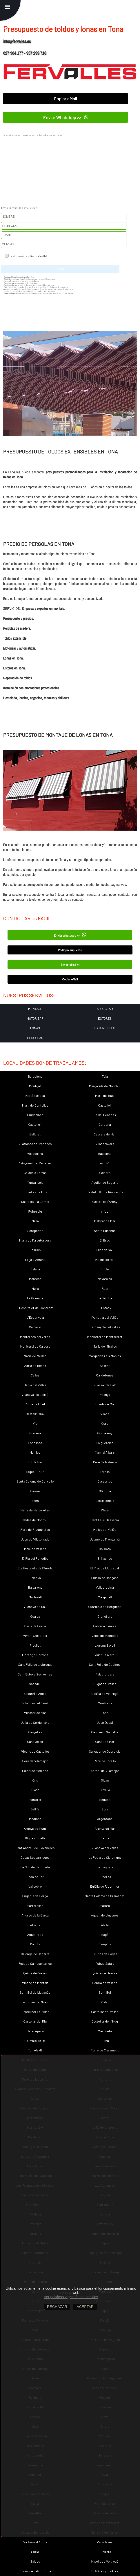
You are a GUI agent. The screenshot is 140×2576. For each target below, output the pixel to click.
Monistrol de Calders (35, 1346)
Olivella (105, 1790)
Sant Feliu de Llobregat (35, 1664)
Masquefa (105, 2031)
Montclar (35, 1800)
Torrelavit (35, 2050)
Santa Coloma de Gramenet (105, 1896)
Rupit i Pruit (35, 1472)
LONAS (35, 1028)
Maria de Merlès (35, 1356)
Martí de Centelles (35, 1105)
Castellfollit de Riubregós (105, 1192)
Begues (104, 1800)
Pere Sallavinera (105, 1462)
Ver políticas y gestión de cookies (71, 2297)
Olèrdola (105, 1491)
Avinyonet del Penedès (35, 1163)
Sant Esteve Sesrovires (35, 1674)
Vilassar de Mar (35, 1713)
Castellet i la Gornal (35, 1202)
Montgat (35, 1086)
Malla (35, 1221)
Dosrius (35, 1250)
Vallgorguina (105, 1587)
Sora (104, 1809)
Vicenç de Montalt (35, 1983)
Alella (105, 1925)
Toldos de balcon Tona (35, 2571)
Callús (35, 1375)
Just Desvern (104, 1655)
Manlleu (35, 1452)
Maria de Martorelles (35, 1510)
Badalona (104, 1153)
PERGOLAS (35, 1038)
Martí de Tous (104, 1095)
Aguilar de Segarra (104, 1182)
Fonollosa (35, 1443)
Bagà (104, 1935)
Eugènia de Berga (35, 1896)
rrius (104, 1211)
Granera (35, 1433)
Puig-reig (35, 1211)
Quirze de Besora (104, 1973)
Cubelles (105, 1877)
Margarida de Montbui (105, 1086)
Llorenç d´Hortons (35, 1655)
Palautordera (104, 1674)
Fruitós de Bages (104, 1954)
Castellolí (104, 1105)
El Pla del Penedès (35, 1558)
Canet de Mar (104, 1742)
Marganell (105, 1597)
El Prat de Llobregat (104, 1568)
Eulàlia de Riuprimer (104, 1886)
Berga (105, 1838)
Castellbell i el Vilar (35, 2012)
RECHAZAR (57, 2307)
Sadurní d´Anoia (35, 1693)
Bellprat (35, 1134)
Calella (35, 1269)
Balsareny (35, 1587)
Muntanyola (35, 1182)
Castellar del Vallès (104, 2012)
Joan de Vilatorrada (35, 1539)
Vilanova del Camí (35, 1703)
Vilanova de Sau (35, 1607)
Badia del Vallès (35, 1385)
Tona (104, 1713)
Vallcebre (35, 1886)
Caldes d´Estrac (35, 1173)
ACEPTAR (85, 2307)
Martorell (35, 1597)
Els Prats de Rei (35, 2041)
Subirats (105, 2552)
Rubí (105, 1288)
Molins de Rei (104, 1260)
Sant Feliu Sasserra (105, 1520)
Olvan (105, 1780)
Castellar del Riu (35, 2021)
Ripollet (35, 1645)
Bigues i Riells (35, 1838)
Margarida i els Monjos (105, 1356)
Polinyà (105, 1394)
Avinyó (105, 1163)
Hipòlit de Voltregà (104, 2561)
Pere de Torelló (105, 1761)
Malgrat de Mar (104, 1221)
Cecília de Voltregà (104, 1693)
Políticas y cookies (104, 2571)
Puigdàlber (35, 1115)
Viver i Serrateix (35, 1635)
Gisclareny (104, 1433)
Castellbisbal (35, 1414)
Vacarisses (105, 2542)
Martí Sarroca (35, 1095)
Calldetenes (104, 1375)
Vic (35, 1423)
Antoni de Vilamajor (105, 1771)
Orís (35, 1780)
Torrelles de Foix (35, 1192)
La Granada (35, 1298)
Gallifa (35, 1809)
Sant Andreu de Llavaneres (35, 1848)
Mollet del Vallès (104, 1529)
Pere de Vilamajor (35, 1761)
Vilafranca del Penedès (35, 1144)
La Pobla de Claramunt (105, 1857)
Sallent (105, 1366)
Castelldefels (104, 1501)
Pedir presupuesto (70, 950)
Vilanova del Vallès (105, 1848)
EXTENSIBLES (104, 1028)
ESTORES (105, 1018)
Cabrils (35, 1944)
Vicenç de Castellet (35, 1751)
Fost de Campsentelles (35, 1963)
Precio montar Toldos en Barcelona (38, 134)
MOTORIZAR (35, 1018)
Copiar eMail (65, 98)
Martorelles (35, 1906)
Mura (35, 1288)
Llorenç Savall (105, 1645)
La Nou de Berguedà (35, 1867)
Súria (35, 2552)
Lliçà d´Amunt (35, 1260)
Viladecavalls (104, 1144)
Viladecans (35, 1153)
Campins (105, 1944)
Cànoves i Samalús (104, 1732)
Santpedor (35, 1231)
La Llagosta (105, 1867)
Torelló (105, 1472)
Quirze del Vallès (35, 1973)
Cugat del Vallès (104, 1684)
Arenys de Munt (35, 1828)
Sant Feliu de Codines (105, 1664)
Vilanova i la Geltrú (35, 1394)
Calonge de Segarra (35, 1954)
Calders (104, 1173)
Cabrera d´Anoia (104, 1626)
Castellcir (35, 1124)
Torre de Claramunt (105, 2050)
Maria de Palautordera (35, 1240)
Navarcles (105, 1279)
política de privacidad (37, 256)
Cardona (105, 1124)
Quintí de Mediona (35, 1771)
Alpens (35, 1925)
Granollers (104, 1616)
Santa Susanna (105, 1231)
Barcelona (35, 1076)
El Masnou (104, 1558)
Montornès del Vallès (35, 1337)
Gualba (35, 1616)
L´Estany (105, 1308)
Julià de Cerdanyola (35, 1722)
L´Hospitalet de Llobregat (35, 1308)
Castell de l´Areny (104, 1202)
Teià (105, 1076)
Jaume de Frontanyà (105, 1539)
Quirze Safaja (104, 1963)
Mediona (35, 1819)
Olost (35, 1790)
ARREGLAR (105, 1009)
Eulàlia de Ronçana (104, 1578)
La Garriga (104, 1298)
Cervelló (35, 1327)
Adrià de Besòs (35, 1366)
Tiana (105, 2041)
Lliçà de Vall (104, 1250)
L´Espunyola (35, 1317)
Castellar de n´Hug (105, 2021)
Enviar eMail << (70, 964)
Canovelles (35, 1742)
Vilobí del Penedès (104, 1635)
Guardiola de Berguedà (104, 1607)
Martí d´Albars (105, 1452)
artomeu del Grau (35, 2002)
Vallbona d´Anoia (35, 2542)
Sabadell (35, 1684)
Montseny (105, 1703)
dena (35, 1501)
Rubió (105, 1269)
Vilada (104, 1414)
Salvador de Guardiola (105, 1751)
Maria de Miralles (105, 1346)
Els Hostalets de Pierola (35, 1568)
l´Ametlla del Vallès (104, 1317)
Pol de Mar (35, 1462)
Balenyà (35, 1578)
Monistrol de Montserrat (104, 1337)
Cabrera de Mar (105, 1134)
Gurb (104, 1423)
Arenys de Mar (105, 1828)
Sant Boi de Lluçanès (35, 1992)
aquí (73, 293)
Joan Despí (105, 1722)
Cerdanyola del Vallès (105, 1327)
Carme (35, 1491)
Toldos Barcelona (11, 134)
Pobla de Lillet (35, 1404)
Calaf (104, 2002)
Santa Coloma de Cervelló (35, 1481)
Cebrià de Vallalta (104, 1983)
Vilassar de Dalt (105, 1385)
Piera (105, 1510)
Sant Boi (105, 1992)
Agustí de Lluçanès (105, 1915)
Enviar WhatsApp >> (65, 117)
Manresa (35, 1279)
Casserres (104, 1481)
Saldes (35, 2561)
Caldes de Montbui (35, 1520)
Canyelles (35, 1732)
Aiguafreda (35, 1935)
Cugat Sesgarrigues (35, 1857)
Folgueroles (104, 1443)
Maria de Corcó (35, 1626)
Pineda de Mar (104, 1404)
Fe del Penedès (105, 1115)
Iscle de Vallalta (35, 1549)
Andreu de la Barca (35, 1915)
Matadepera (35, 2031)
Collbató (105, 1549)
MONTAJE (35, 1009)
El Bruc (105, 1240)
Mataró (105, 1906)
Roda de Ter (35, 1877)
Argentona (104, 1819)
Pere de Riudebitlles (35, 1529)
